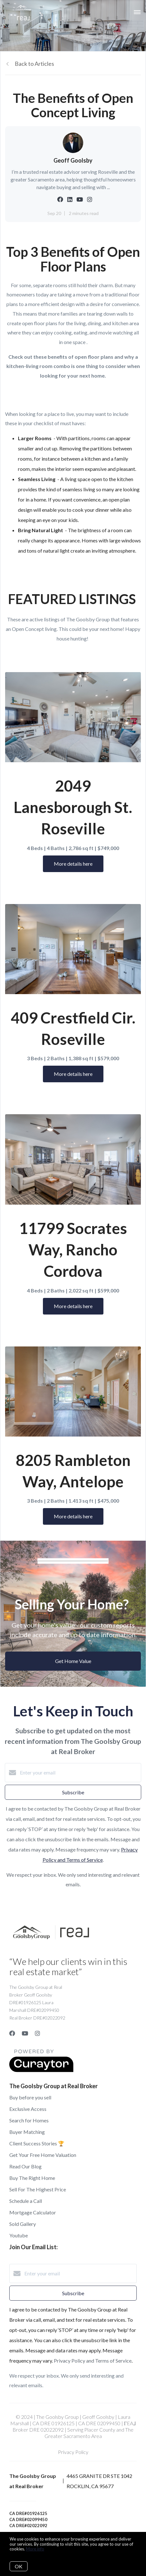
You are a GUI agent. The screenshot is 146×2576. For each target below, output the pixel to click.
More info (35, 2548)
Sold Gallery (22, 2224)
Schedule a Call (25, 2201)
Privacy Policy (73, 2452)
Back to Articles (34, 63)
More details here (73, 864)
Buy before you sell (30, 2097)
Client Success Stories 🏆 (36, 2143)
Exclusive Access (27, 2109)
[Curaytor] (41, 2070)
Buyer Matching (27, 2132)
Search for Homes (29, 2120)
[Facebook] (12, 2033)
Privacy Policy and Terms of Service (93, 2361)
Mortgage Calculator (32, 2212)
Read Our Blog (25, 2166)
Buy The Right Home (32, 2178)
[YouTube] (25, 2033)
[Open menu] (137, 12)
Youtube (18, 2235)
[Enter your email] (79, 1772)
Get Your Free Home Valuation (42, 2155)
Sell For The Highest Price (37, 2189)
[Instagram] (37, 2033)
